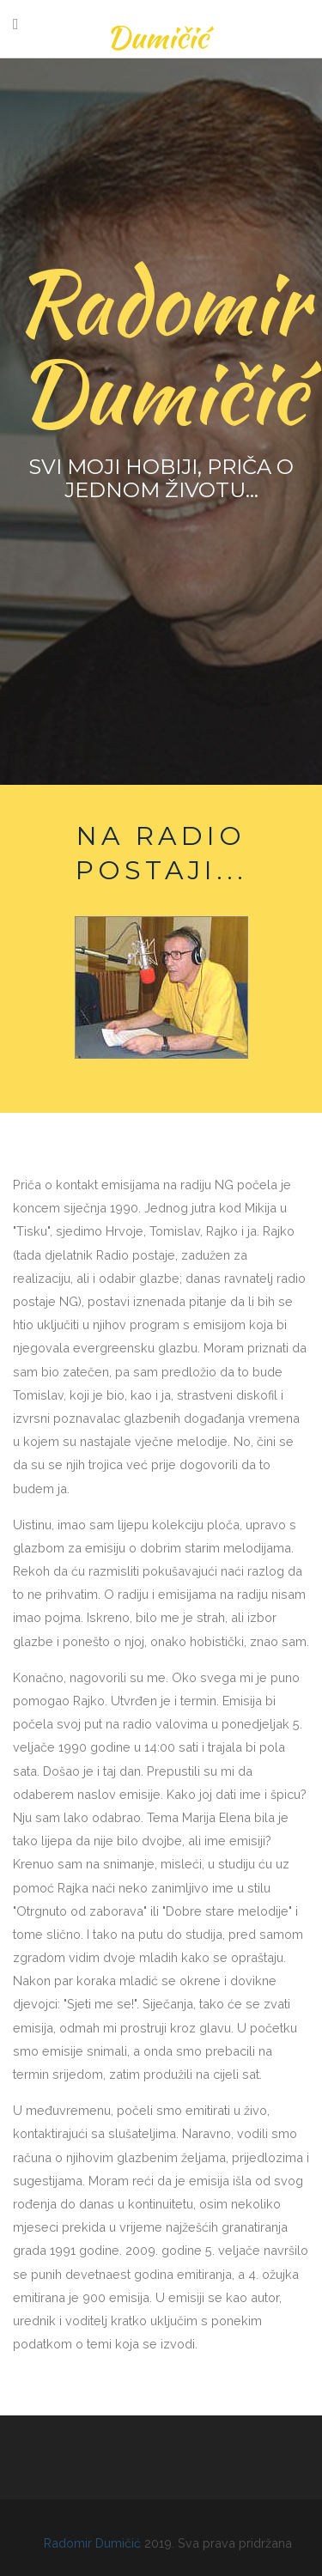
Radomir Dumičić (94, 2543)
